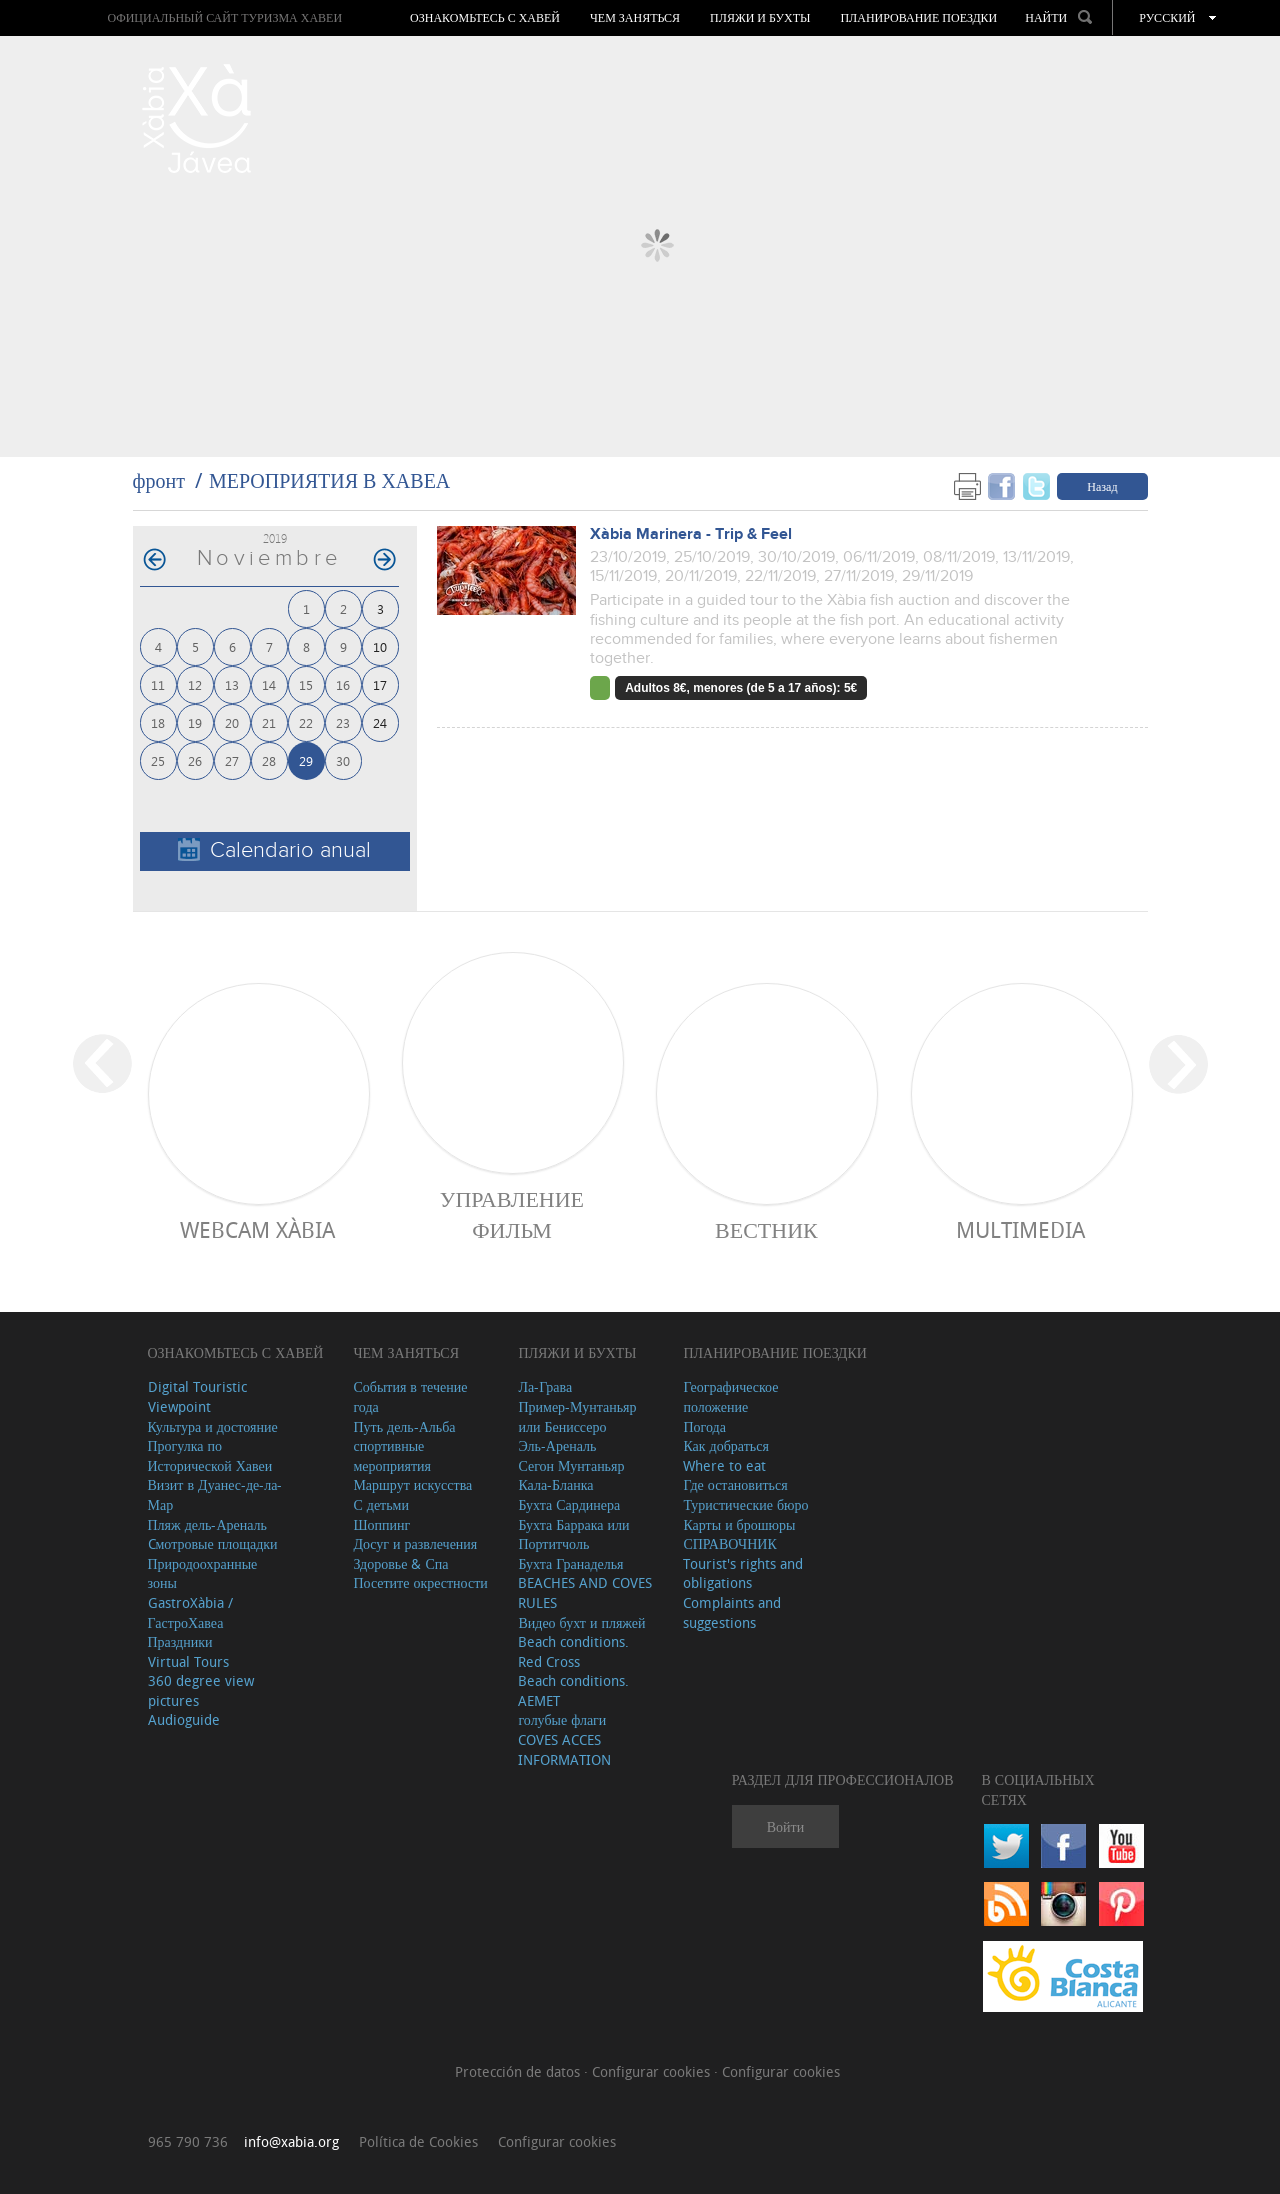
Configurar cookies (653, 2071)
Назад (1102, 486)
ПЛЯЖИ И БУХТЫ (760, 18)
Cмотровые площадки (213, 1543)
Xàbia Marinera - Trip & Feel (691, 534)
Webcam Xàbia (257, 1229)
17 (380, 684)
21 (269, 722)
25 (158, 760)
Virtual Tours (188, 1661)
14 (269, 684)
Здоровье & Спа (400, 1563)
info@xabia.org (291, 2141)
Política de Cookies (418, 2141)
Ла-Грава (545, 1386)
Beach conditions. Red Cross (573, 1651)
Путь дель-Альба (404, 1426)
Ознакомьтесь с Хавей (485, 18)
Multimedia (1020, 1229)
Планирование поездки (918, 18)
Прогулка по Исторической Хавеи (210, 1455)
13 (232, 684)
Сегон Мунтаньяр (571, 1465)
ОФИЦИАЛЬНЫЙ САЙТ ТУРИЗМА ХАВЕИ (224, 17)
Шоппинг (381, 1524)
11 (158, 684)
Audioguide (184, 1719)
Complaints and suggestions (732, 1612)
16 (343, 684)
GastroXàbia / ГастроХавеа (190, 1612)
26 (195, 760)
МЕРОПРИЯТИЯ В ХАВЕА (329, 480)
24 (380, 722)
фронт (159, 480)
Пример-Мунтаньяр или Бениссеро (577, 1416)
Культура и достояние (213, 1426)
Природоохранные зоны (203, 1573)
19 (195, 722)
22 (306, 722)
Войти (785, 1826)
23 (343, 722)
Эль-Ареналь (557, 1445)
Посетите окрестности (420, 1582)
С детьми (381, 1504)
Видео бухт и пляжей (581, 1622)
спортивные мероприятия (392, 1455)
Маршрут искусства (412, 1484)
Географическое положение (730, 1396)
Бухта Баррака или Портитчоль (573, 1534)
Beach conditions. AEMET (573, 1690)
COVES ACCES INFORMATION (564, 1749)
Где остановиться (735, 1484)
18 (158, 722)
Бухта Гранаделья (570, 1563)
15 (306, 684)
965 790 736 (188, 2141)
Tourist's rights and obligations (743, 1573)
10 (380, 646)
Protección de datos (519, 2071)
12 (195, 684)
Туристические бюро (745, 1504)
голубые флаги (562, 1719)
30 (343, 760)
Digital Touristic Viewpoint (197, 1396)
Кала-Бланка (555, 1484)
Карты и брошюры (739, 1524)
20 (232, 722)
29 (306, 760)
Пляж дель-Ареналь (207, 1524)
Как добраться (725, 1445)
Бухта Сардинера (569, 1504)
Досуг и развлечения (415, 1543)
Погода (704, 1426)
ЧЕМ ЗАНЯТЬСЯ (635, 18)
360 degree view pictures (201, 1690)
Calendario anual (274, 850)
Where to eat (724, 1465)
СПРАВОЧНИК (729, 1543)
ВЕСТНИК (766, 1229)
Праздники (180, 1641)
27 (232, 760)
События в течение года (410, 1396)
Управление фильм (512, 1214)
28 (269, 760)
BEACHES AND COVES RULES (585, 1592)
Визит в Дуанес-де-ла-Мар (215, 1494)
